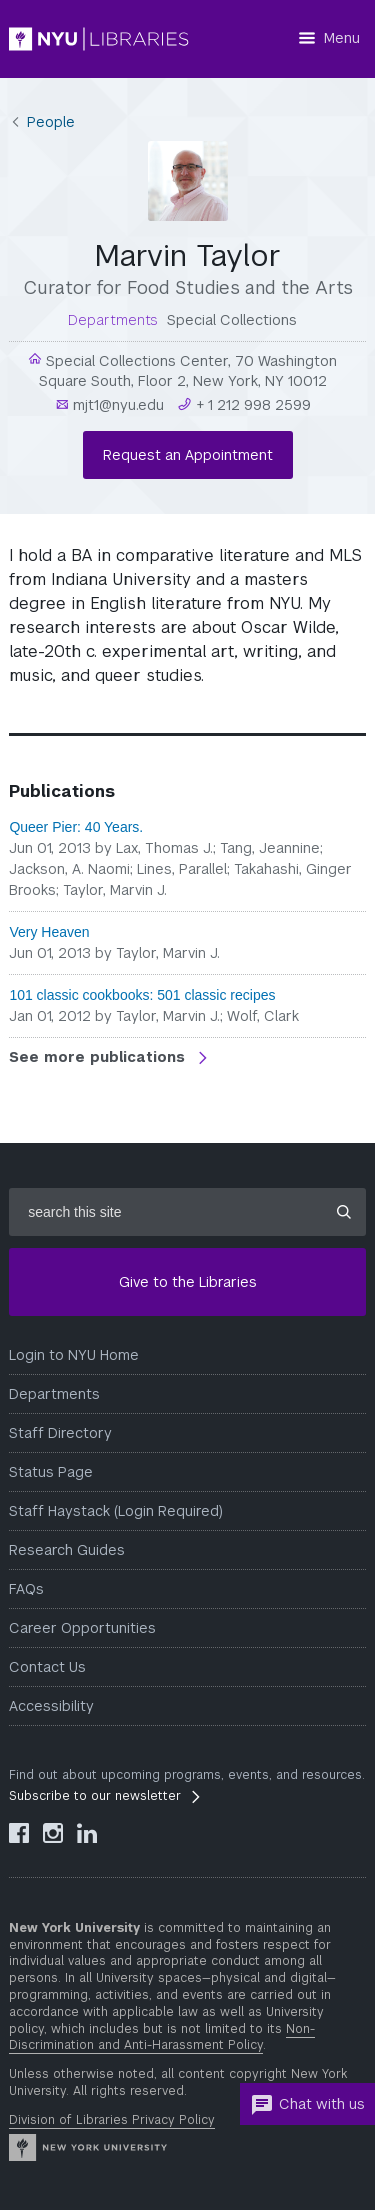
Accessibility (51, 1706)
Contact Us (47, 1667)
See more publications (99, 1057)
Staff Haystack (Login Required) (116, 1511)
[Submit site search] (344, 1212)
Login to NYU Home (74, 1355)
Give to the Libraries (188, 1282)
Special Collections (232, 320)
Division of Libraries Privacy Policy (112, 2120)
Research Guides (67, 1550)
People (51, 122)
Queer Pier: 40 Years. (76, 827)
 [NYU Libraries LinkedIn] (87, 1833)
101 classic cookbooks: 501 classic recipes (142, 995)
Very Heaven (49, 932)
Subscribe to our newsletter (95, 1796)
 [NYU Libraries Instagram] (53, 1833)
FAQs (26, 1589)
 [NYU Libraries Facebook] (19, 1833)
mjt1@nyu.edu (116, 405)
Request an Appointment (188, 455)
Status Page (51, 1472)
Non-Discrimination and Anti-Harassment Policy (162, 2037)
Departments (54, 1394)
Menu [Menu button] (342, 38)
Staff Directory (60, 1433)
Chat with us (307, 2105)
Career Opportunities (82, 1628)
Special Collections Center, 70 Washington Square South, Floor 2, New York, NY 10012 (188, 371)
